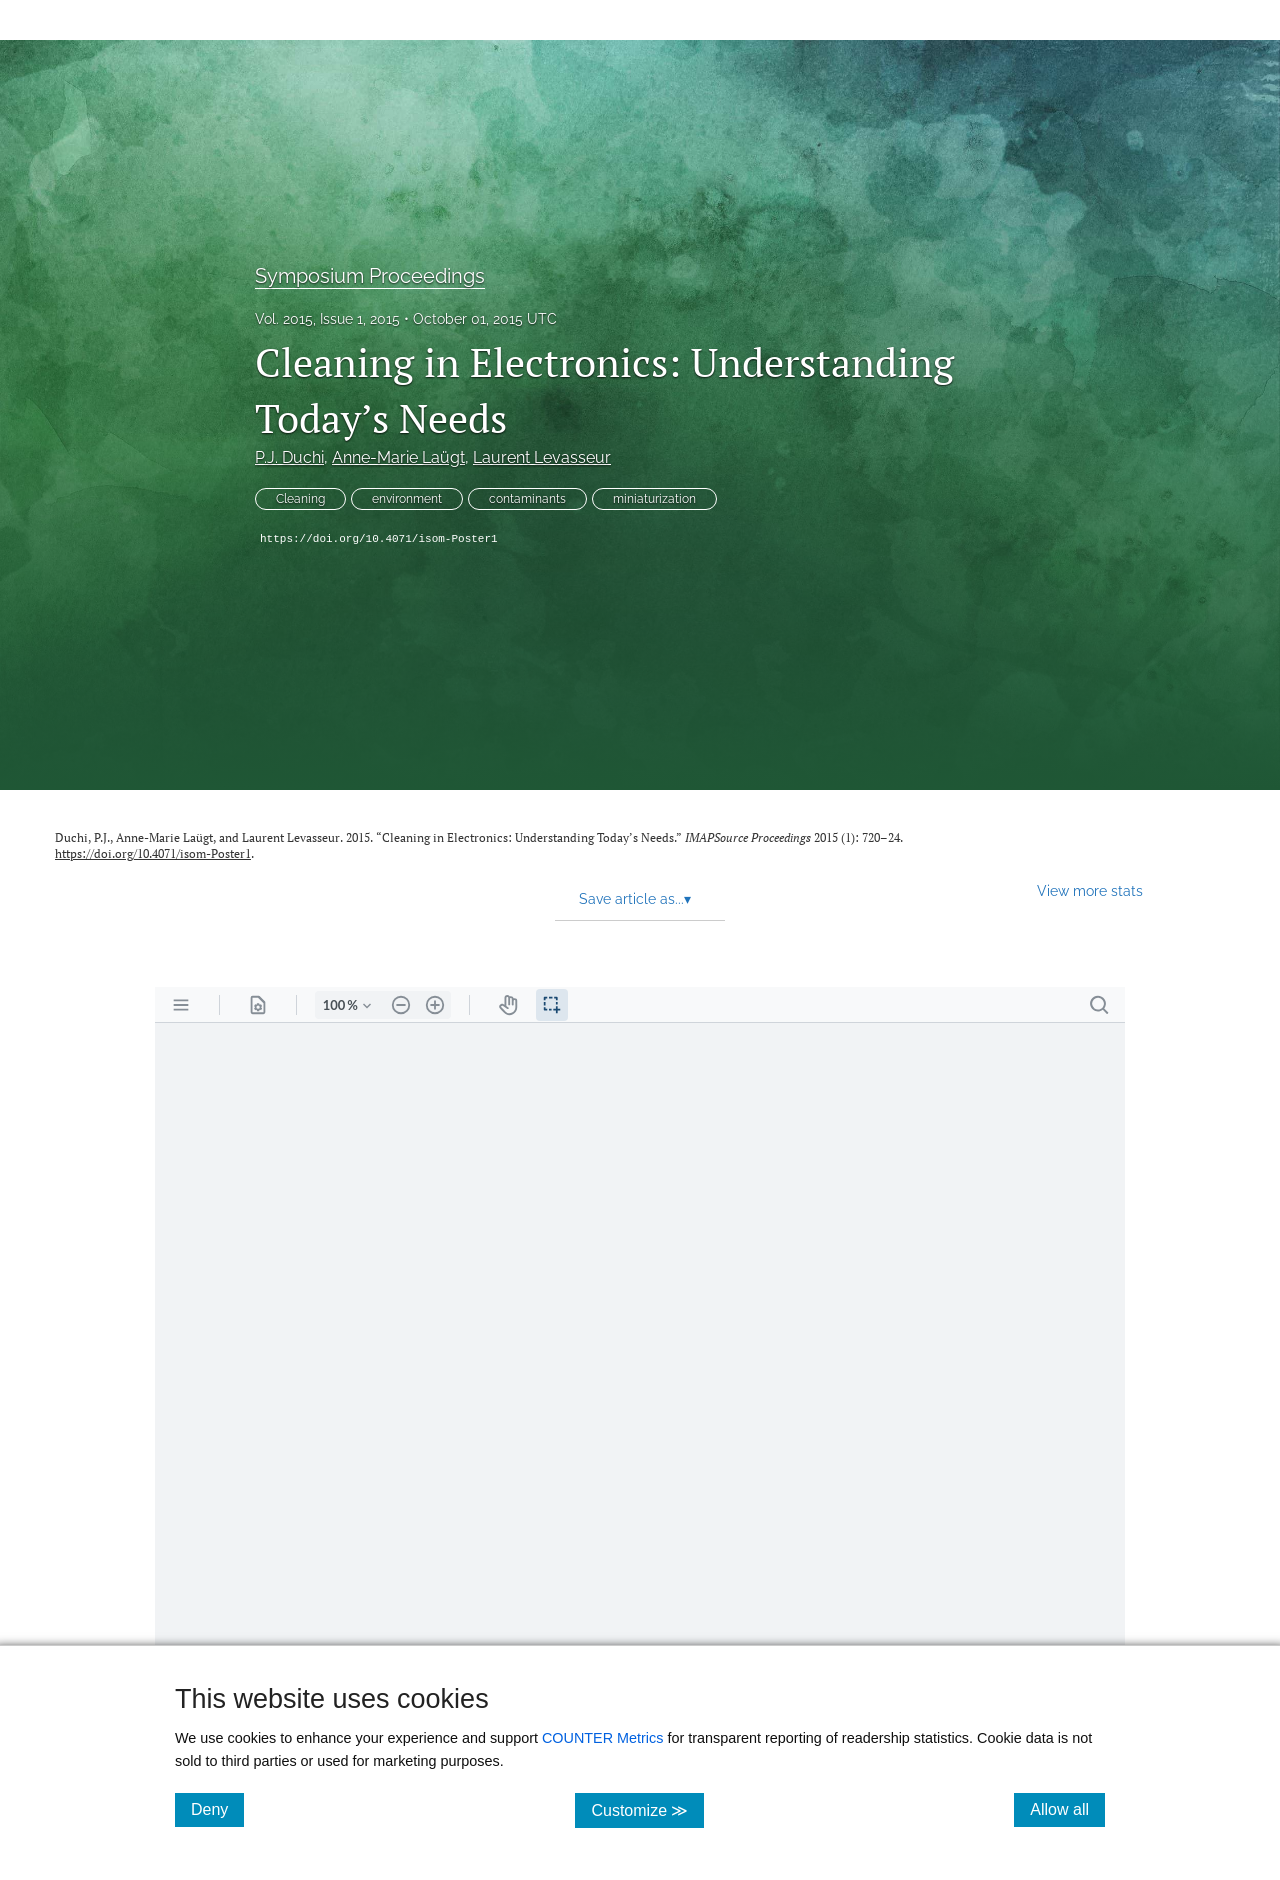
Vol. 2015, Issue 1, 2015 (327, 319)
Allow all (1067, 1809)
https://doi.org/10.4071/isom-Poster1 (379, 539)
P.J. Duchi (289, 457)
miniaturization (654, 499)
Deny (217, 1809)
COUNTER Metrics (603, 1738)
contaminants (527, 499)
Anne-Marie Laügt (398, 457)
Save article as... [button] (635, 899)
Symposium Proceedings (370, 276)
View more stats (1090, 890)
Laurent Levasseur (542, 457)
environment (407, 499)
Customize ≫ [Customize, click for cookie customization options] (647, 1809)
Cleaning (300, 499)
